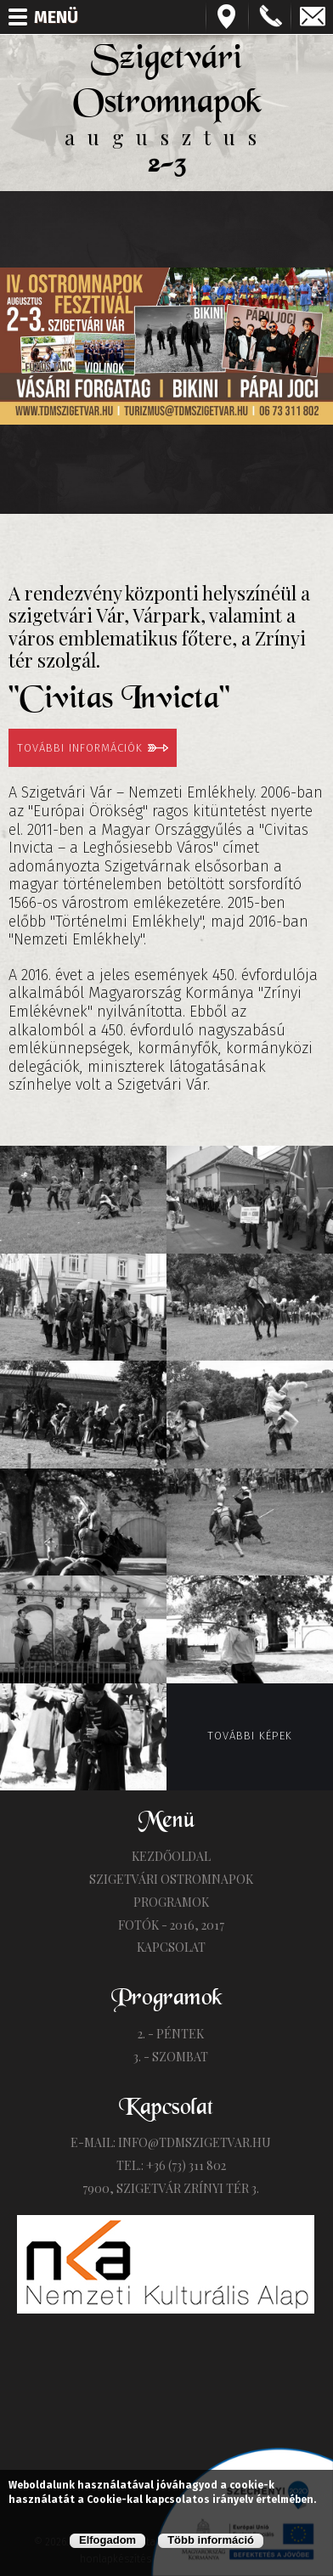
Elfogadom (107, 2540)
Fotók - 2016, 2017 (171, 1925)
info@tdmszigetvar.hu (312, 17)
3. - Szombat (170, 2057)
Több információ (210, 2540)
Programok (171, 1902)
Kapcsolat (171, 1947)
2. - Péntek (171, 2034)
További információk (80, 747)
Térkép (227, 17)
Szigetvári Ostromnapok (171, 1879)
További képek (249, 1741)
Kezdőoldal (171, 1856)
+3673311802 (270, 17)
